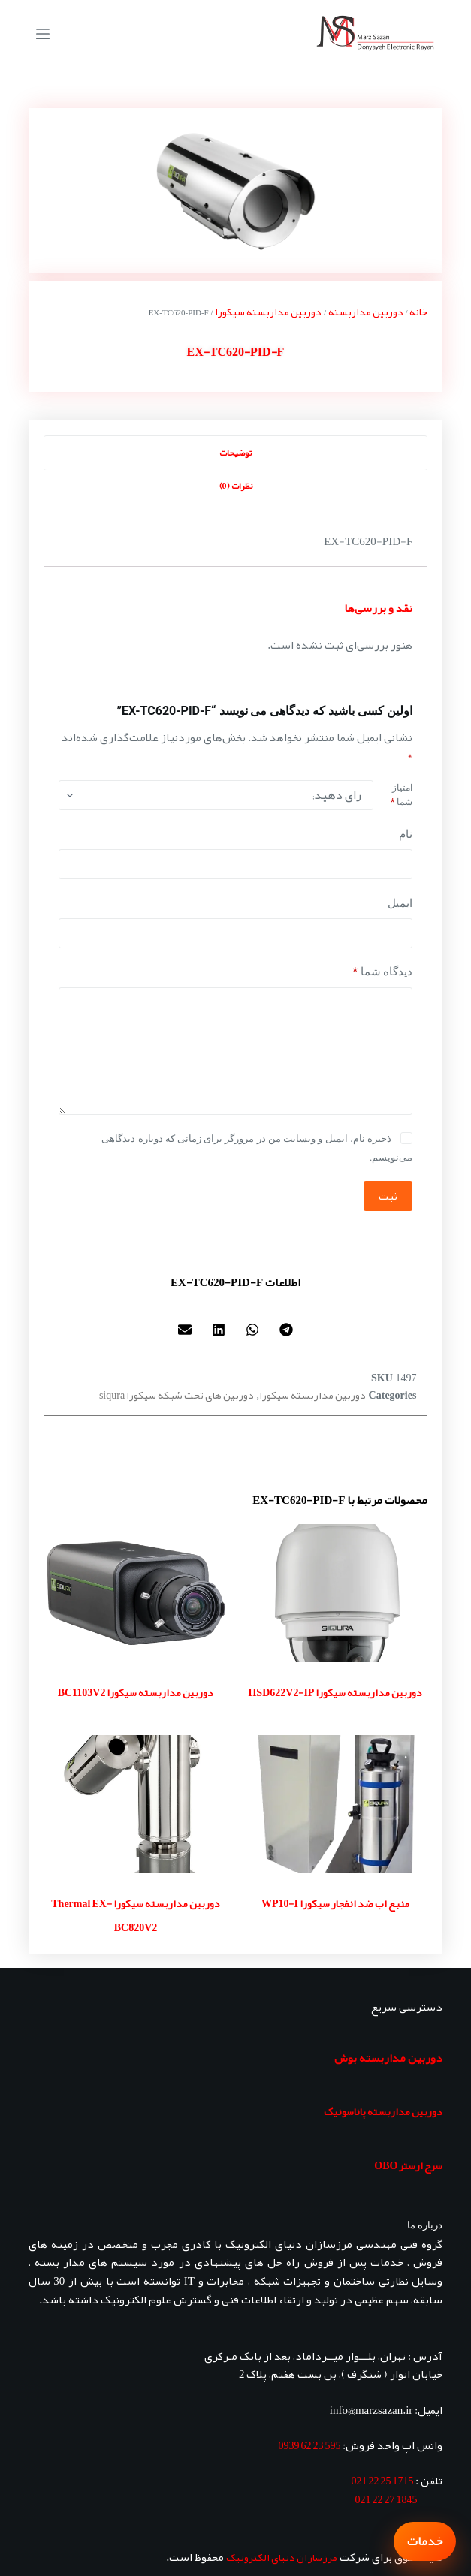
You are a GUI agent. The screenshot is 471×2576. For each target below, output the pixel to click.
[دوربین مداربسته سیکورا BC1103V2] (136, 1593)
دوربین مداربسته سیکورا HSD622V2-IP (335, 1692)
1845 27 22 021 (386, 2499)
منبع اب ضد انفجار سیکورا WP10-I (335, 1903)
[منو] (43, 34)
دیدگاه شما (382, 972)
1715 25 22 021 (382, 2480)
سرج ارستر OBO (408, 2165)
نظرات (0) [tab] (235, 486)
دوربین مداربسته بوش (388, 2058)
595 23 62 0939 (309, 2445)
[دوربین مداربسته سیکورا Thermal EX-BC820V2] (136, 1804)
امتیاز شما (401, 795)
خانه (418, 311)
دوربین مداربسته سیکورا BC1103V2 (136, 1692)
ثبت (388, 1196)
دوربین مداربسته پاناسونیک (383, 2111)
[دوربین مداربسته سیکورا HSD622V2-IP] (335, 1593)
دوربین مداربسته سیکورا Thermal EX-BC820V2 (135, 1915)
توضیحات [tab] (235, 453)
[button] (286, 1330)
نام (405, 834)
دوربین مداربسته (365, 311)
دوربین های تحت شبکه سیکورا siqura (176, 1395)
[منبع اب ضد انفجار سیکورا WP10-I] (335, 1804)
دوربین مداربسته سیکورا (268, 311)
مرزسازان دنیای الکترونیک (281, 2557)
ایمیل (400, 903)
